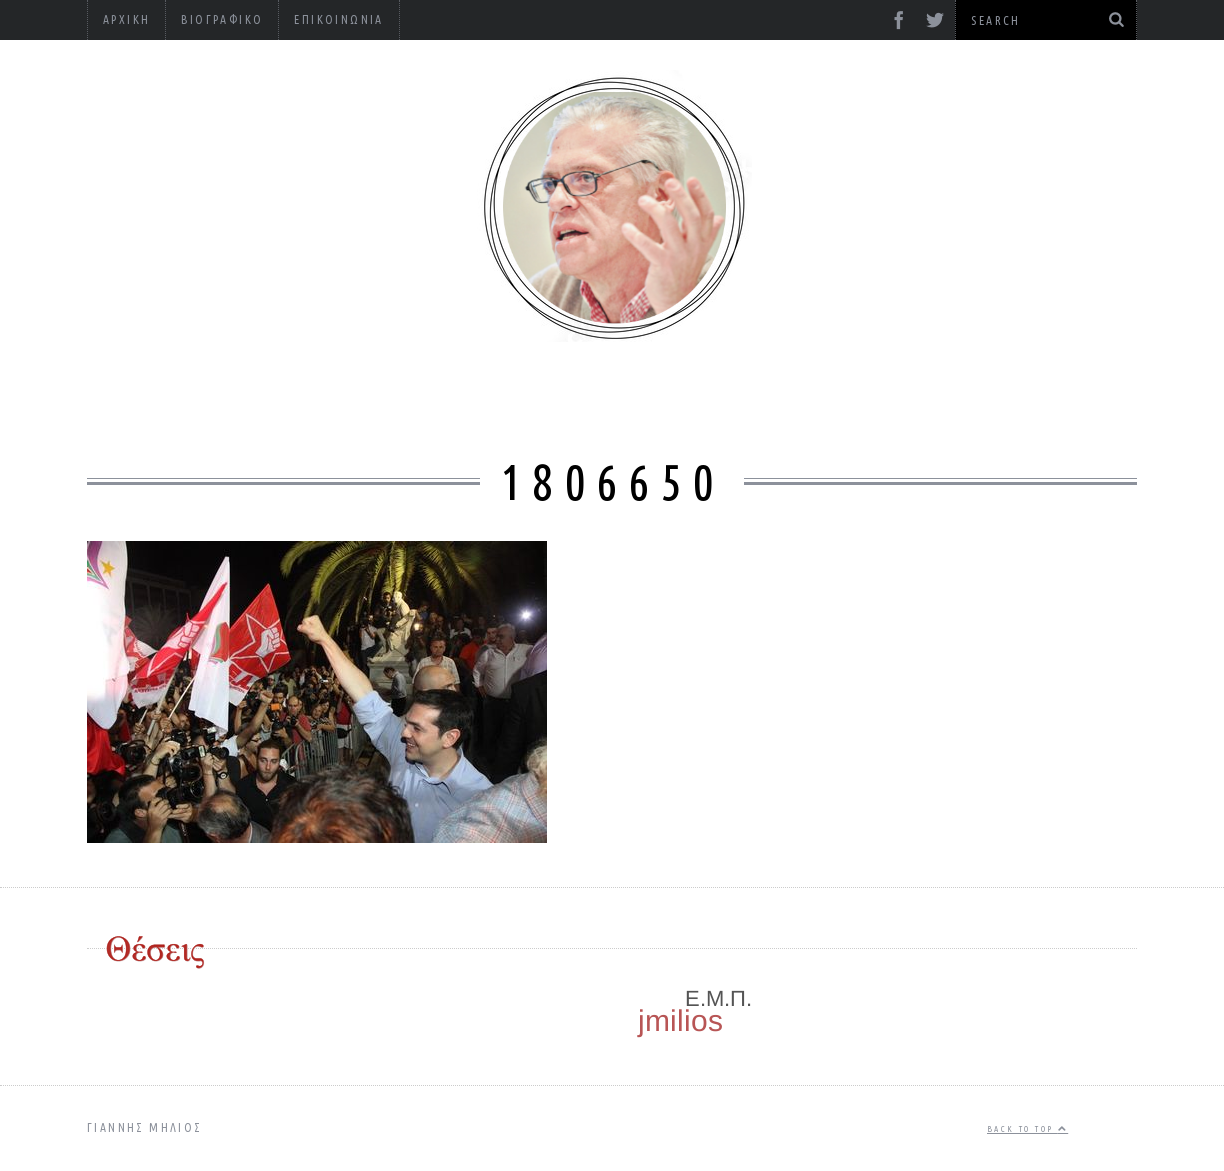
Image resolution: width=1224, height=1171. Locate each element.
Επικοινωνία (338, 19)
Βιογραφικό (222, 19)
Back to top (1027, 1129)
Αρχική (126, 19)
